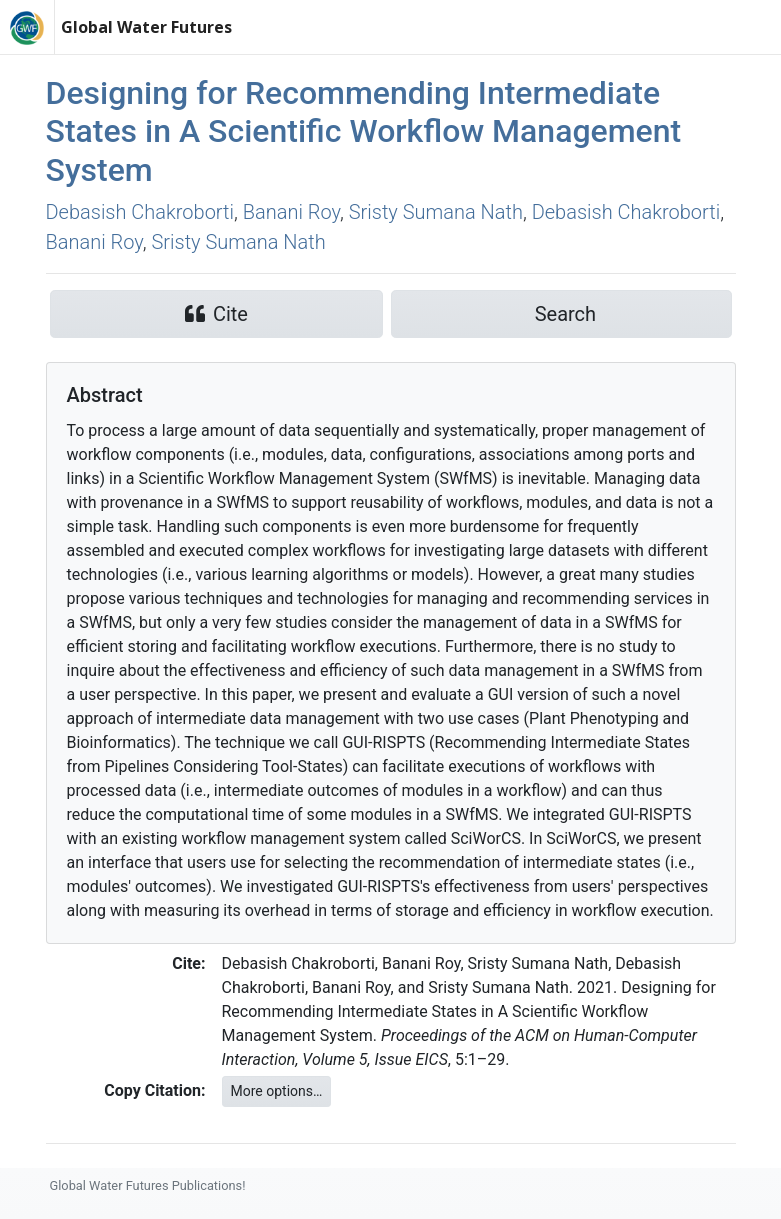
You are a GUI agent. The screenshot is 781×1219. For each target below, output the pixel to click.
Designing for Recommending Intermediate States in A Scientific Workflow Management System (364, 131)
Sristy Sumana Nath (436, 212)
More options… (277, 1091)
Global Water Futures (146, 27)
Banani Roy (291, 212)
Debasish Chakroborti (140, 212)
